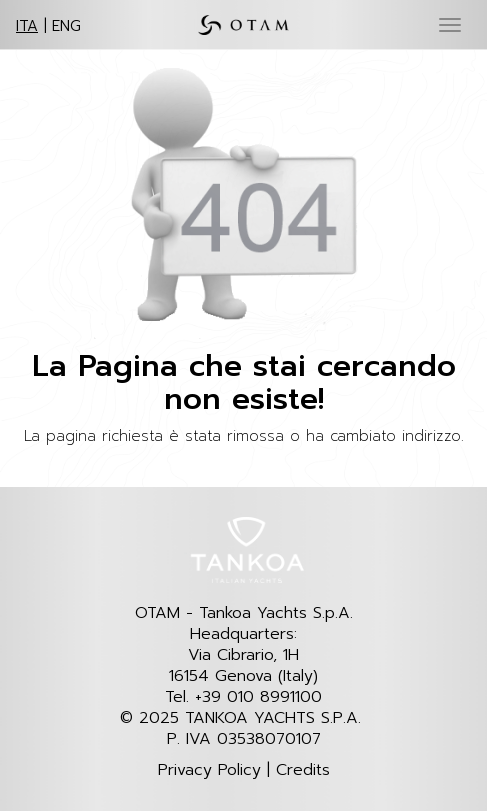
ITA (27, 26)
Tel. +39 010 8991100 (243, 697)
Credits (303, 770)
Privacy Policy (209, 770)
